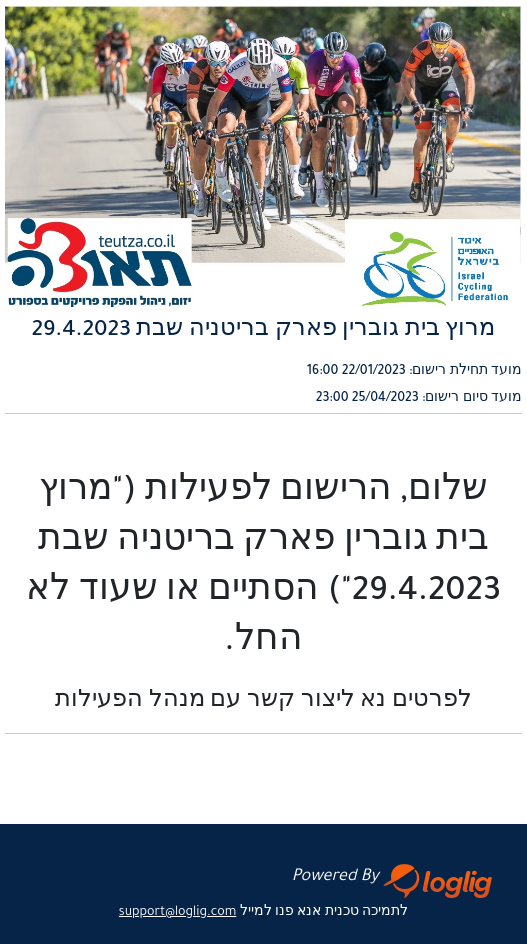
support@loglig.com (177, 913)
